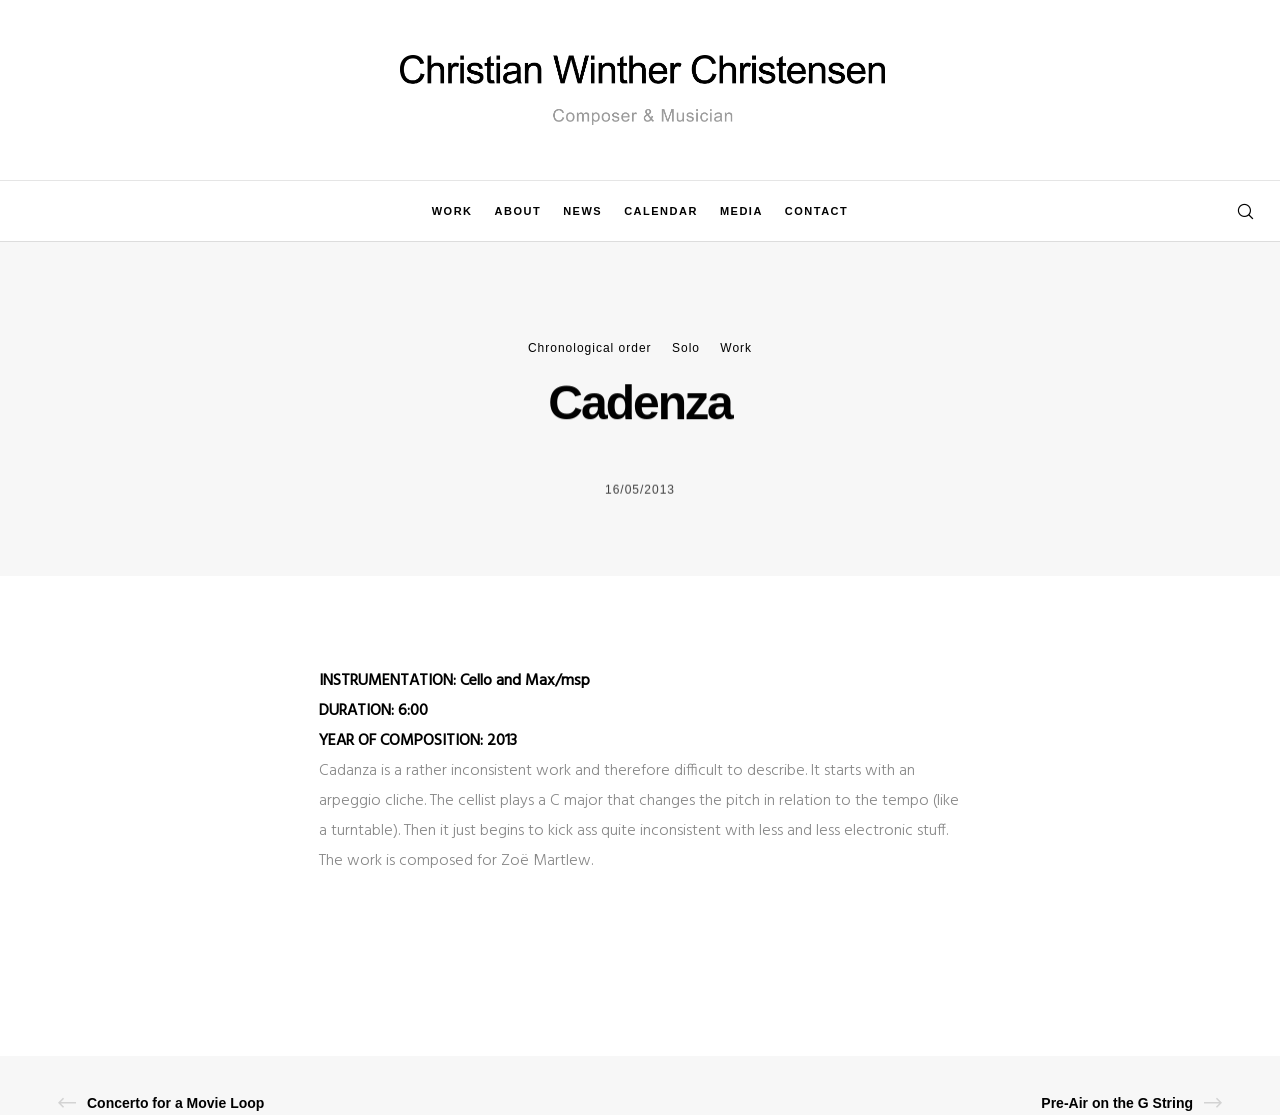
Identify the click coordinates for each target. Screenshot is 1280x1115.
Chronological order (590, 348)
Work (736, 348)
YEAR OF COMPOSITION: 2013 (418, 741)
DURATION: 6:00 (373, 711)
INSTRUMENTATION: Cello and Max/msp (454, 681)
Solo (686, 348)
